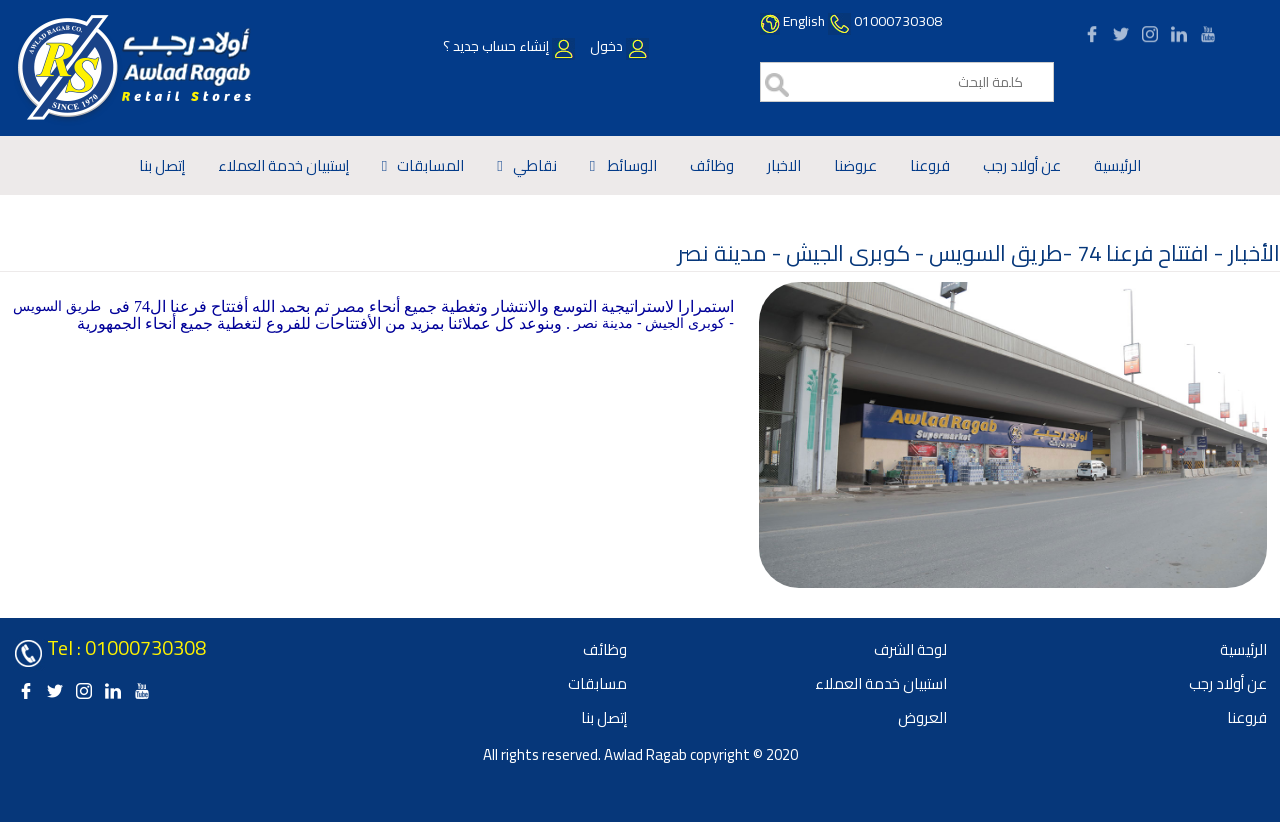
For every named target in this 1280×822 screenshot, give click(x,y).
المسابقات (430, 165)
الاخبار (784, 165)
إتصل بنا (162, 165)
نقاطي (535, 165)
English (804, 21)
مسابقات (597, 683)
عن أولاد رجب (1022, 165)
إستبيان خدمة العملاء (283, 165)
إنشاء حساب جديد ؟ (509, 46)
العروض (922, 717)
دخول (618, 46)
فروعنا (930, 165)
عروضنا (855, 165)
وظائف (712, 165)
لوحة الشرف (910, 649)
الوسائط (631, 165)
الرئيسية (1117, 165)
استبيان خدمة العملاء (881, 683)
